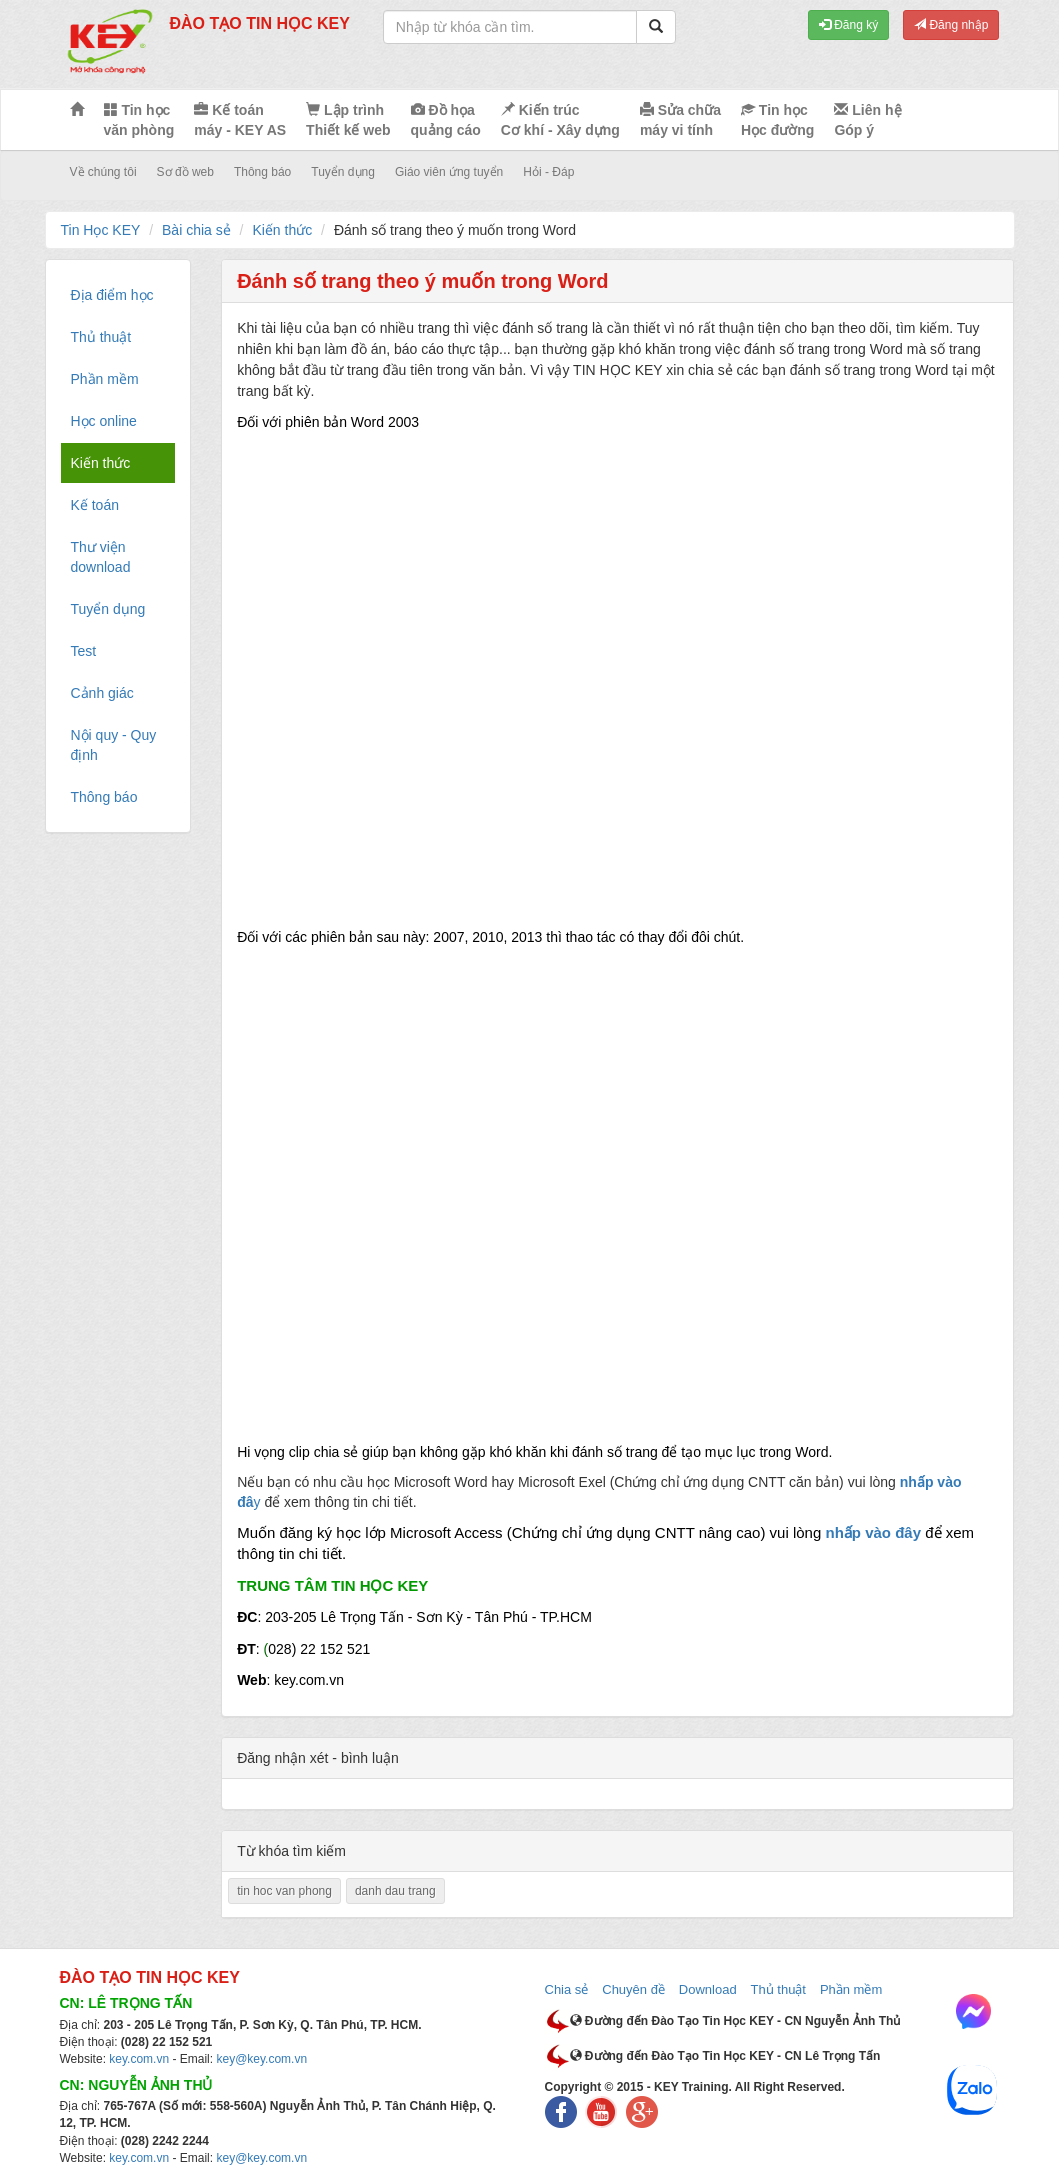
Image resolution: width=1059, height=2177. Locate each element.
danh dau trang (395, 1891)
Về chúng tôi (103, 172)
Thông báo (262, 172)
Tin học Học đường (777, 120)
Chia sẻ (567, 1989)
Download (708, 1989)
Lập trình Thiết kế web (348, 120)
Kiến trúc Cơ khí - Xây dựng (560, 120)
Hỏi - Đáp (548, 172)
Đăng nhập (951, 25)
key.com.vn (139, 2059)
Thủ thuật (778, 1989)
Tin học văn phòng (139, 120)
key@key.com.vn (261, 2059)
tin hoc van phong (284, 1891)
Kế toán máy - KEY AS (240, 120)
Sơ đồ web (185, 172)
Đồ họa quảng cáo (446, 120)
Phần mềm (851, 1989)
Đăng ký (848, 25)
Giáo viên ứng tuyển (449, 172)
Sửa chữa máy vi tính (680, 120)
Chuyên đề (633, 1989)
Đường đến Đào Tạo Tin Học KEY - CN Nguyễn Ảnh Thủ (735, 2021)
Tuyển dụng (343, 172)
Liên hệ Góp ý (867, 120)
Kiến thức (282, 230)
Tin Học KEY (101, 230)
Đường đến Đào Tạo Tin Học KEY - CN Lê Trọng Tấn (725, 2056)
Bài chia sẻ (196, 230)
